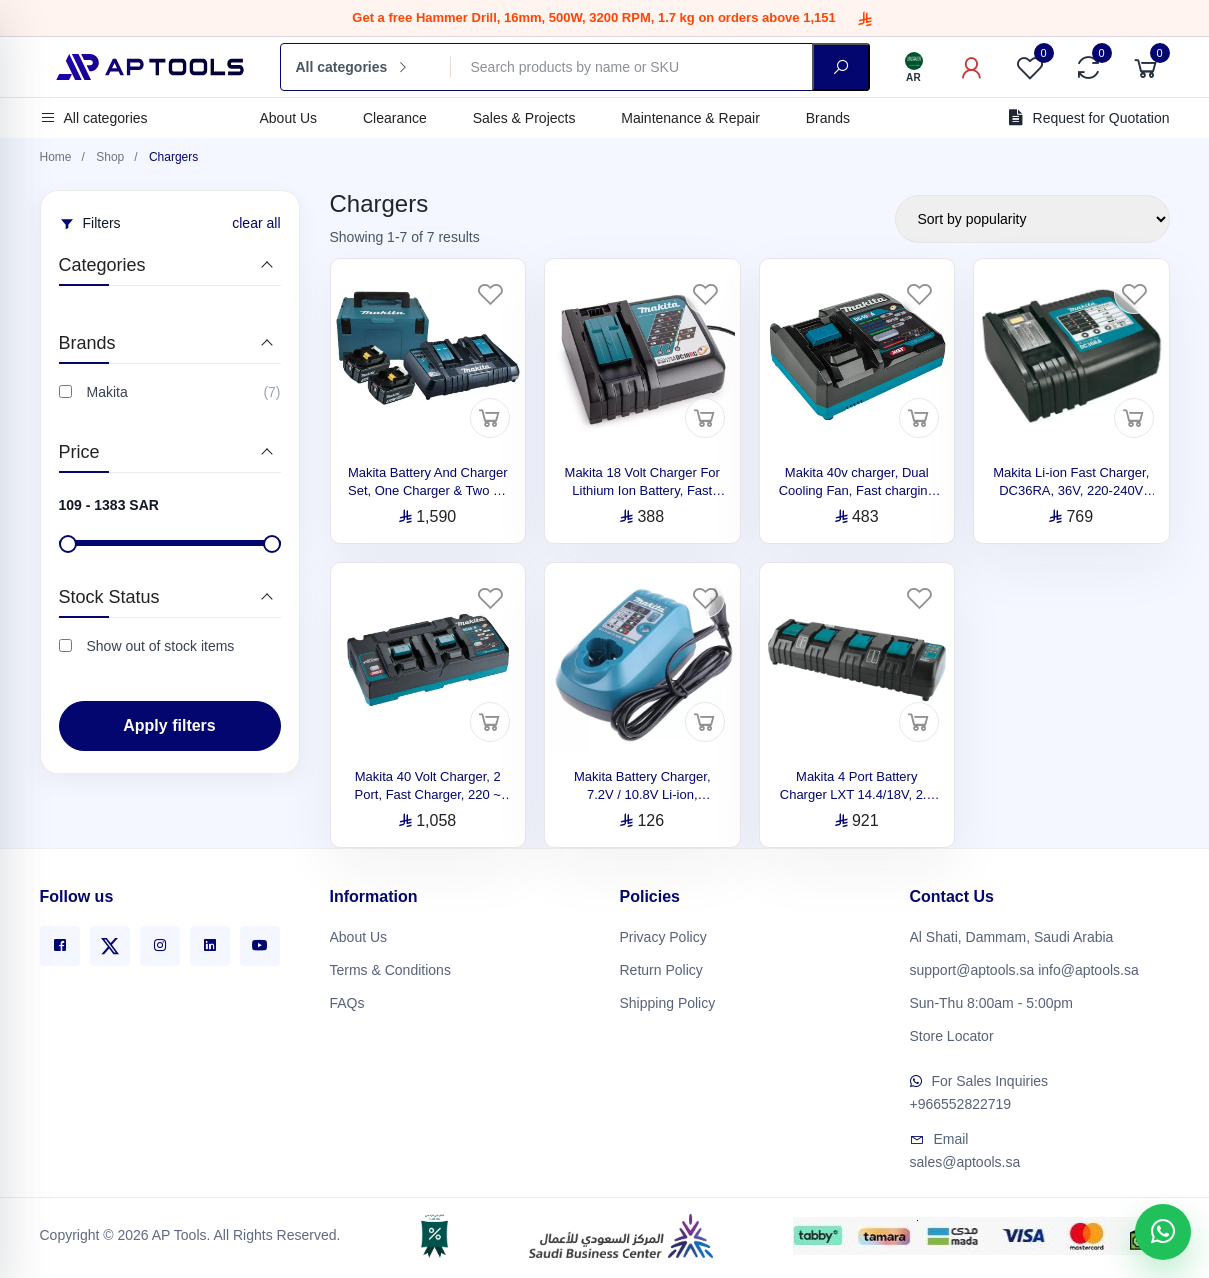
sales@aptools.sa (965, 1159)
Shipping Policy (668, 999)
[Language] (914, 67)
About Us (289, 118)
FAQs (347, 999)
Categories (102, 265)
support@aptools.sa (972, 966)
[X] (110, 942)
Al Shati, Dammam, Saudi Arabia (1012, 933)
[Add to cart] (490, 418)
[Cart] (1146, 67)
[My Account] (972, 67)
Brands (828, 118)
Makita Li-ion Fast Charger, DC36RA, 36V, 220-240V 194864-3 (1071, 490)
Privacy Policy (663, 933)
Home (56, 157)
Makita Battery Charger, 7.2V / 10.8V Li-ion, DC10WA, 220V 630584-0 (642, 794)
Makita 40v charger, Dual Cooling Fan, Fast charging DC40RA (857, 490)
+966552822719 (961, 1101)
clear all (256, 223)
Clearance (395, 118)
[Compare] (1088, 67)
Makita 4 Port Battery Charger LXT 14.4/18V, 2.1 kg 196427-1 (857, 794)
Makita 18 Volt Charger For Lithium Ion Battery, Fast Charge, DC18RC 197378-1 (642, 490)
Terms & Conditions (390, 966)
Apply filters (169, 725)
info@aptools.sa (1088, 966)
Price (79, 452)
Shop (110, 157)
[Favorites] (1030, 67)
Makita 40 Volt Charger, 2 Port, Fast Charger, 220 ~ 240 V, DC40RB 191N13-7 (428, 794)
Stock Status (109, 597)
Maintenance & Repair (690, 118)
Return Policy (661, 966)
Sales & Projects (524, 118)
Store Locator (952, 1032)
